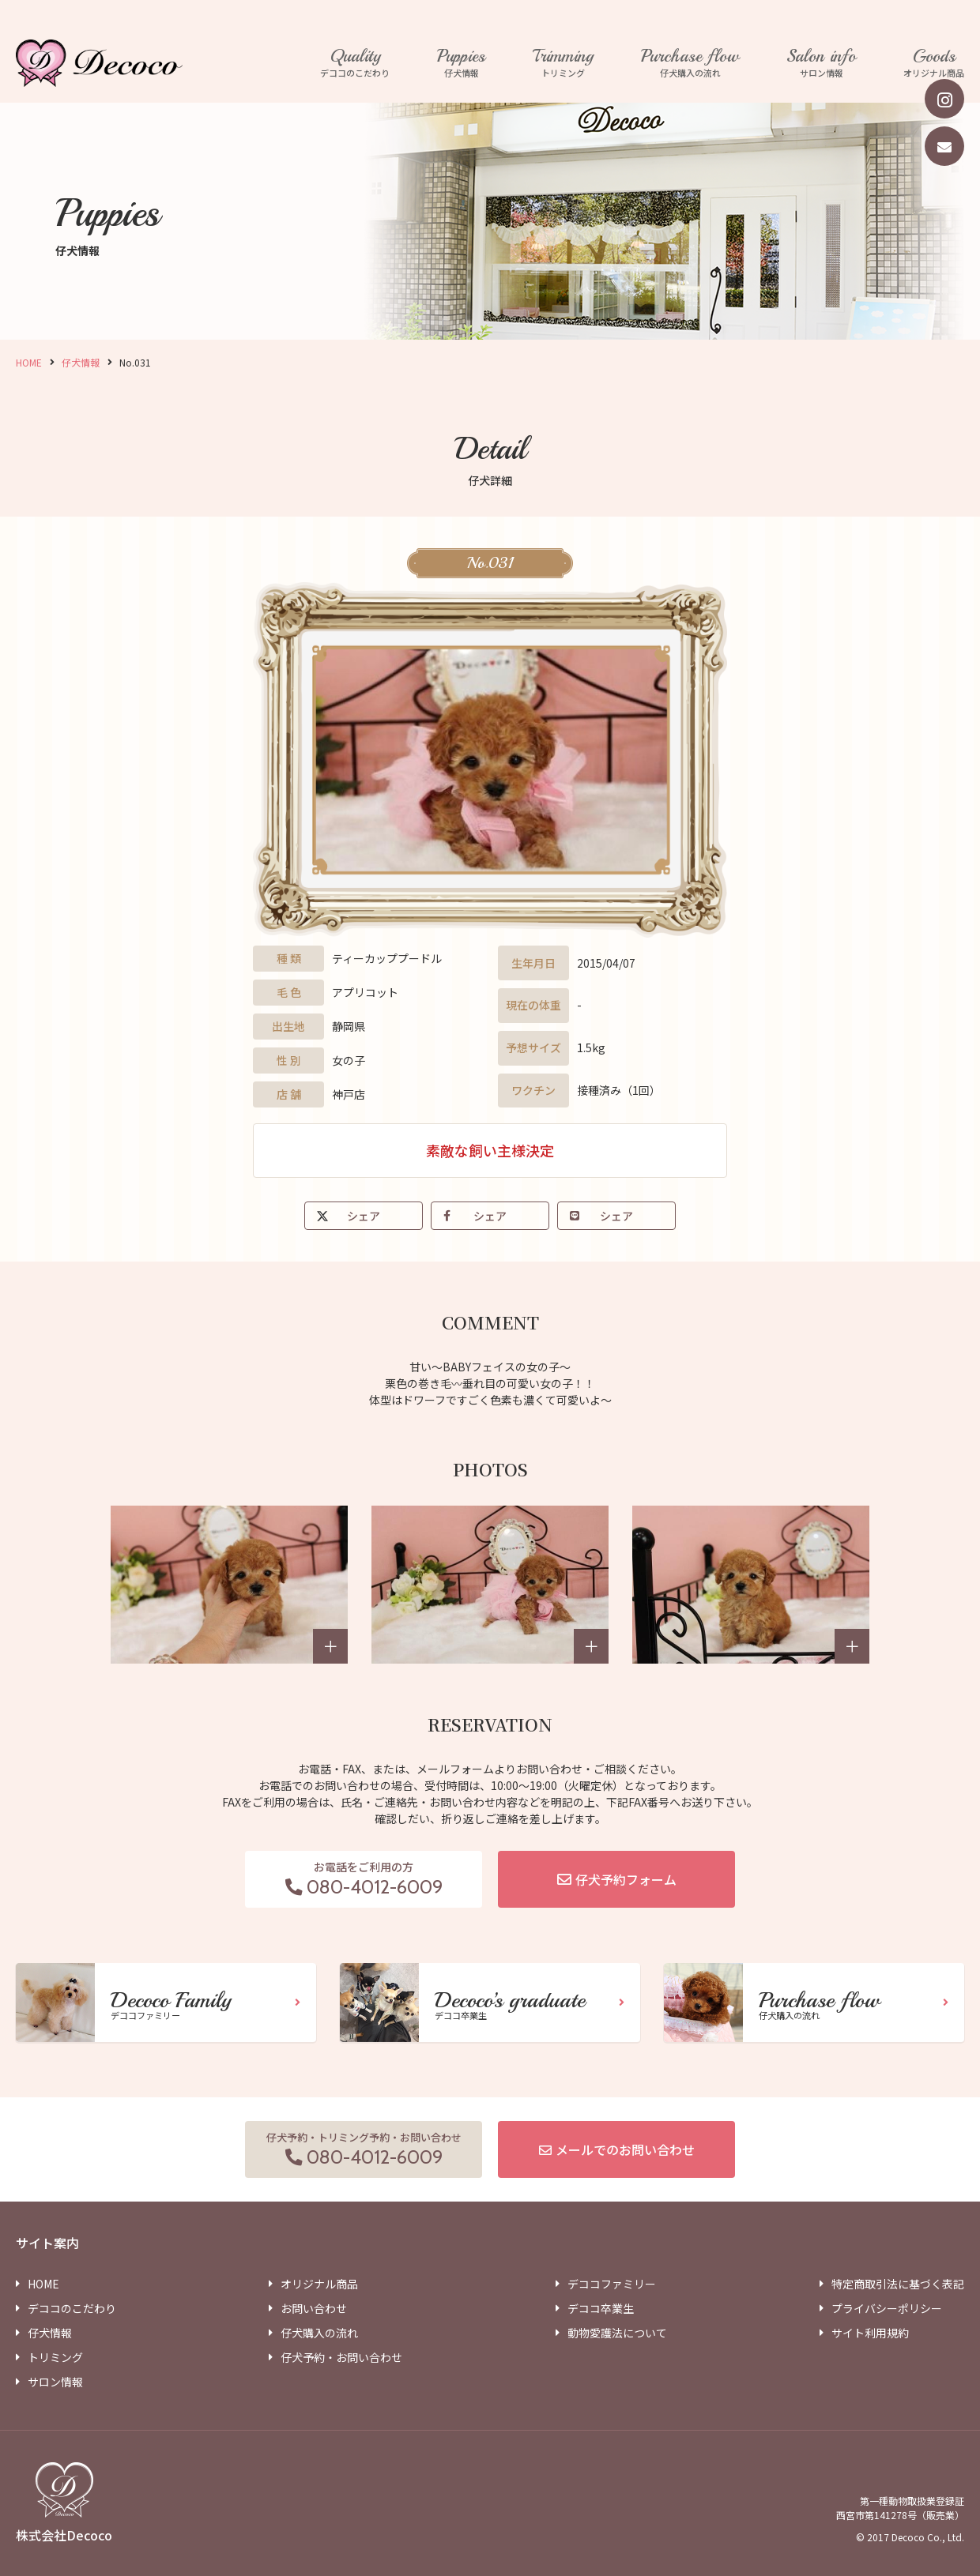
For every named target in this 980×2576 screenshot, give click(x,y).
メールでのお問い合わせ (625, 2149)
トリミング (563, 63)
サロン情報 (821, 63)
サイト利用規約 (870, 2333)
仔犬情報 (461, 63)
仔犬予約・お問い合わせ (341, 2357)
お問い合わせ (314, 2308)
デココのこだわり (355, 63)
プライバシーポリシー (886, 2308)
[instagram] (944, 98)
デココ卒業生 (600, 2308)
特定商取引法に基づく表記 (897, 2284)
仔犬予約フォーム (626, 1879)
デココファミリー (611, 2284)
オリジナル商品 (933, 63)
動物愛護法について (617, 2333)
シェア (363, 1216)
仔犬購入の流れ (690, 63)
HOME (29, 362)
